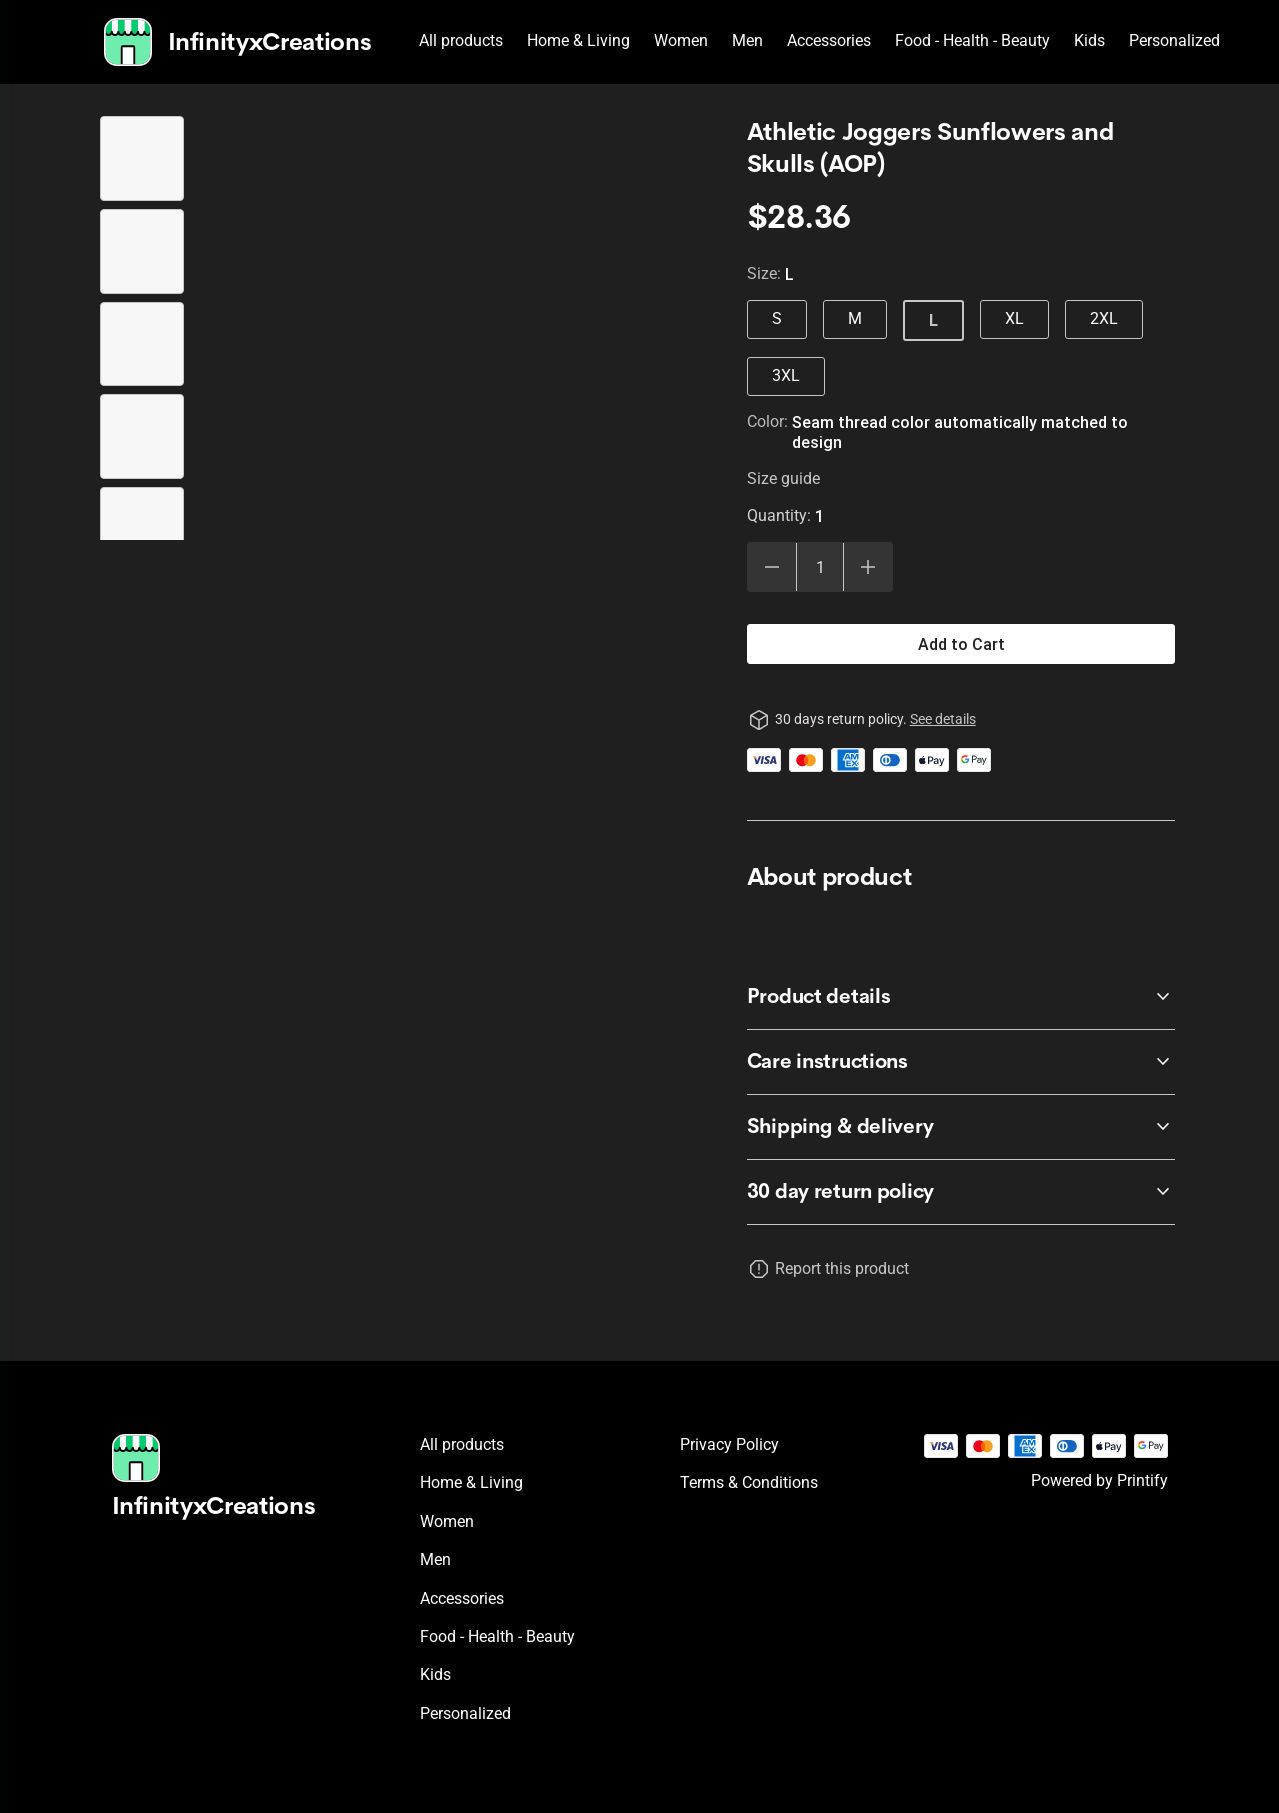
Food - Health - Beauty (972, 40)
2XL (1104, 318)
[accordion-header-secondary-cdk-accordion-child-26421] (961, 1062)
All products (461, 40)
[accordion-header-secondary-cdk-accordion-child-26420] (961, 997)
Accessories (829, 40)
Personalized (1174, 40)
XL (1014, 318)
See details (943, 719)
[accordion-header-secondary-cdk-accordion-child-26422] (961, 1127)
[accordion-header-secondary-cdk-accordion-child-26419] (961, 1192)
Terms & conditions (749, 1482)
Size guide (783, 478)
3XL (786, 375)
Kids (1089, 40)
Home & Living (578, 40)
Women (681, 40)
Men (747, 40)
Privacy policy (729, 1444)
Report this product (842, 1268)
